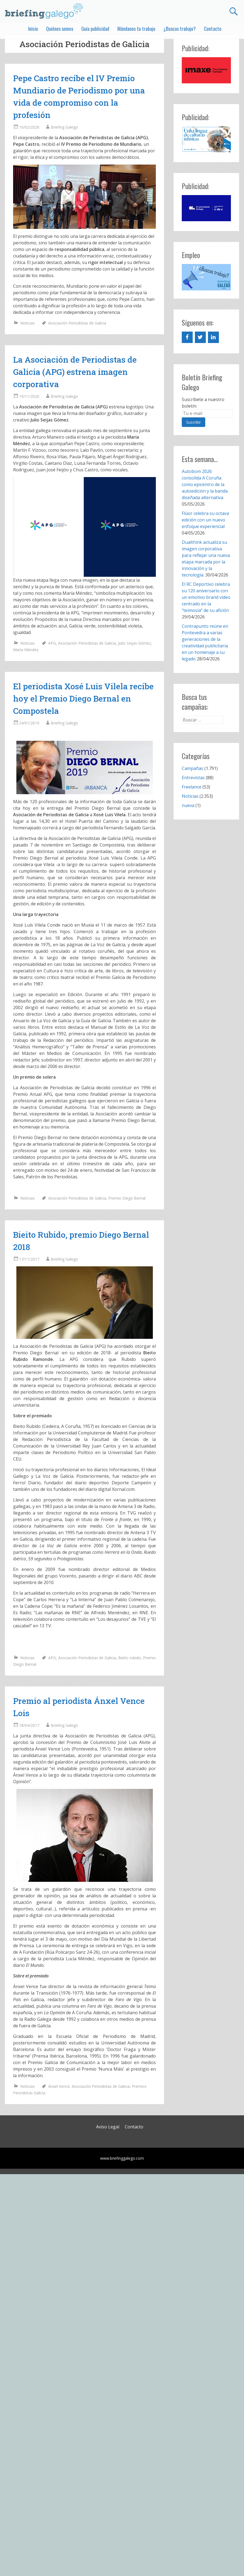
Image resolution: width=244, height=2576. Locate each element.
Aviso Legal (107, 2127)
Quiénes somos (59, 28)
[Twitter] (200, 337)
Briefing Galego (64, 127)
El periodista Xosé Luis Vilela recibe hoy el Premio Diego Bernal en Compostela (83, 698)
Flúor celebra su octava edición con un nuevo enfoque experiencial (205, 519)
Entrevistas (193, 778)
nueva (188, 805)
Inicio (33, 28)
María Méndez (25, 649)
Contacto (212, 28)
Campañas (192, 768)
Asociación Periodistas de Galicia (77, 323)
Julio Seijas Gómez (134, 643)
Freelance (191, 787)
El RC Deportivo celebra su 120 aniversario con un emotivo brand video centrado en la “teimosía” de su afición (206, 597)
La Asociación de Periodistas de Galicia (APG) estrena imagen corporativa (75, 371)
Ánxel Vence (59, 2086)
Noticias (27, 323)
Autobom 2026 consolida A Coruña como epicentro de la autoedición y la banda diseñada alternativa (205, 484)
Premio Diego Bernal (126, 1198)
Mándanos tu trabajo (136, 28)
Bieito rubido (129, 1657)
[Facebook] (187, 337)
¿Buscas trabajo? (179, 28)
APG (52, 643)
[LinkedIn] (213, 337)
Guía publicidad (95, 28)
